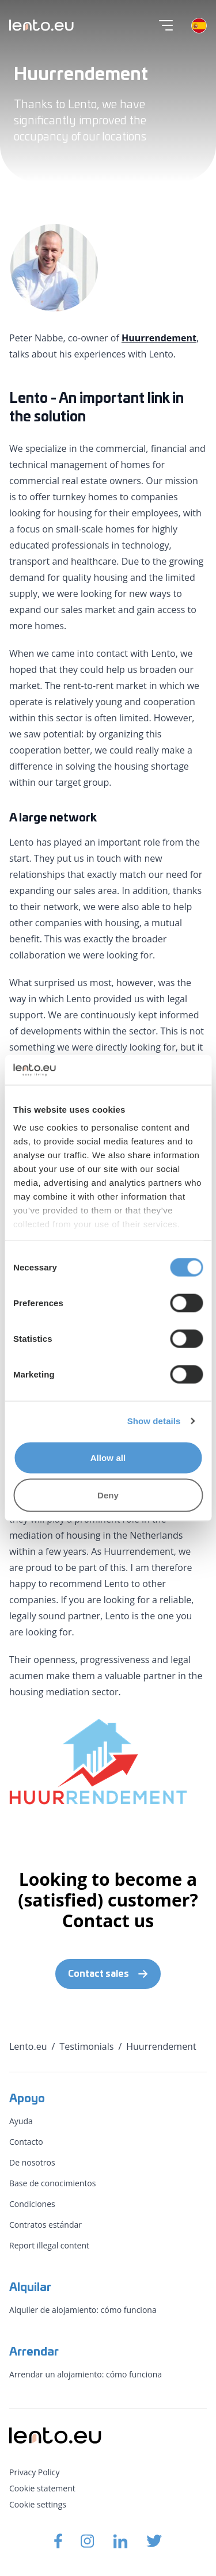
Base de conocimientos (52, 2183)
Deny (108, 1495)
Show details (154, 1421)
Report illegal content (49, 2245)
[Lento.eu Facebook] (58, 2540)
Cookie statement (42, 2488)
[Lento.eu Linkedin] (120, 2540)
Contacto (26, 2141)
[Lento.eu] (41, 25)
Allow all (108, 1457)
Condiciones (32, 2203)
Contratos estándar (45, 2224)
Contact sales (108, 1973)
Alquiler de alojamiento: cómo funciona (83, 2309)
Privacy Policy (34, 2472)
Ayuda (21, 2120)
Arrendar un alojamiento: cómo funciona (85, 2374)
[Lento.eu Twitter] (154, 2540)
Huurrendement (159, 338)
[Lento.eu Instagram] (87, 2540)
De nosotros (32, 2162)
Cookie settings (37, 2504)
